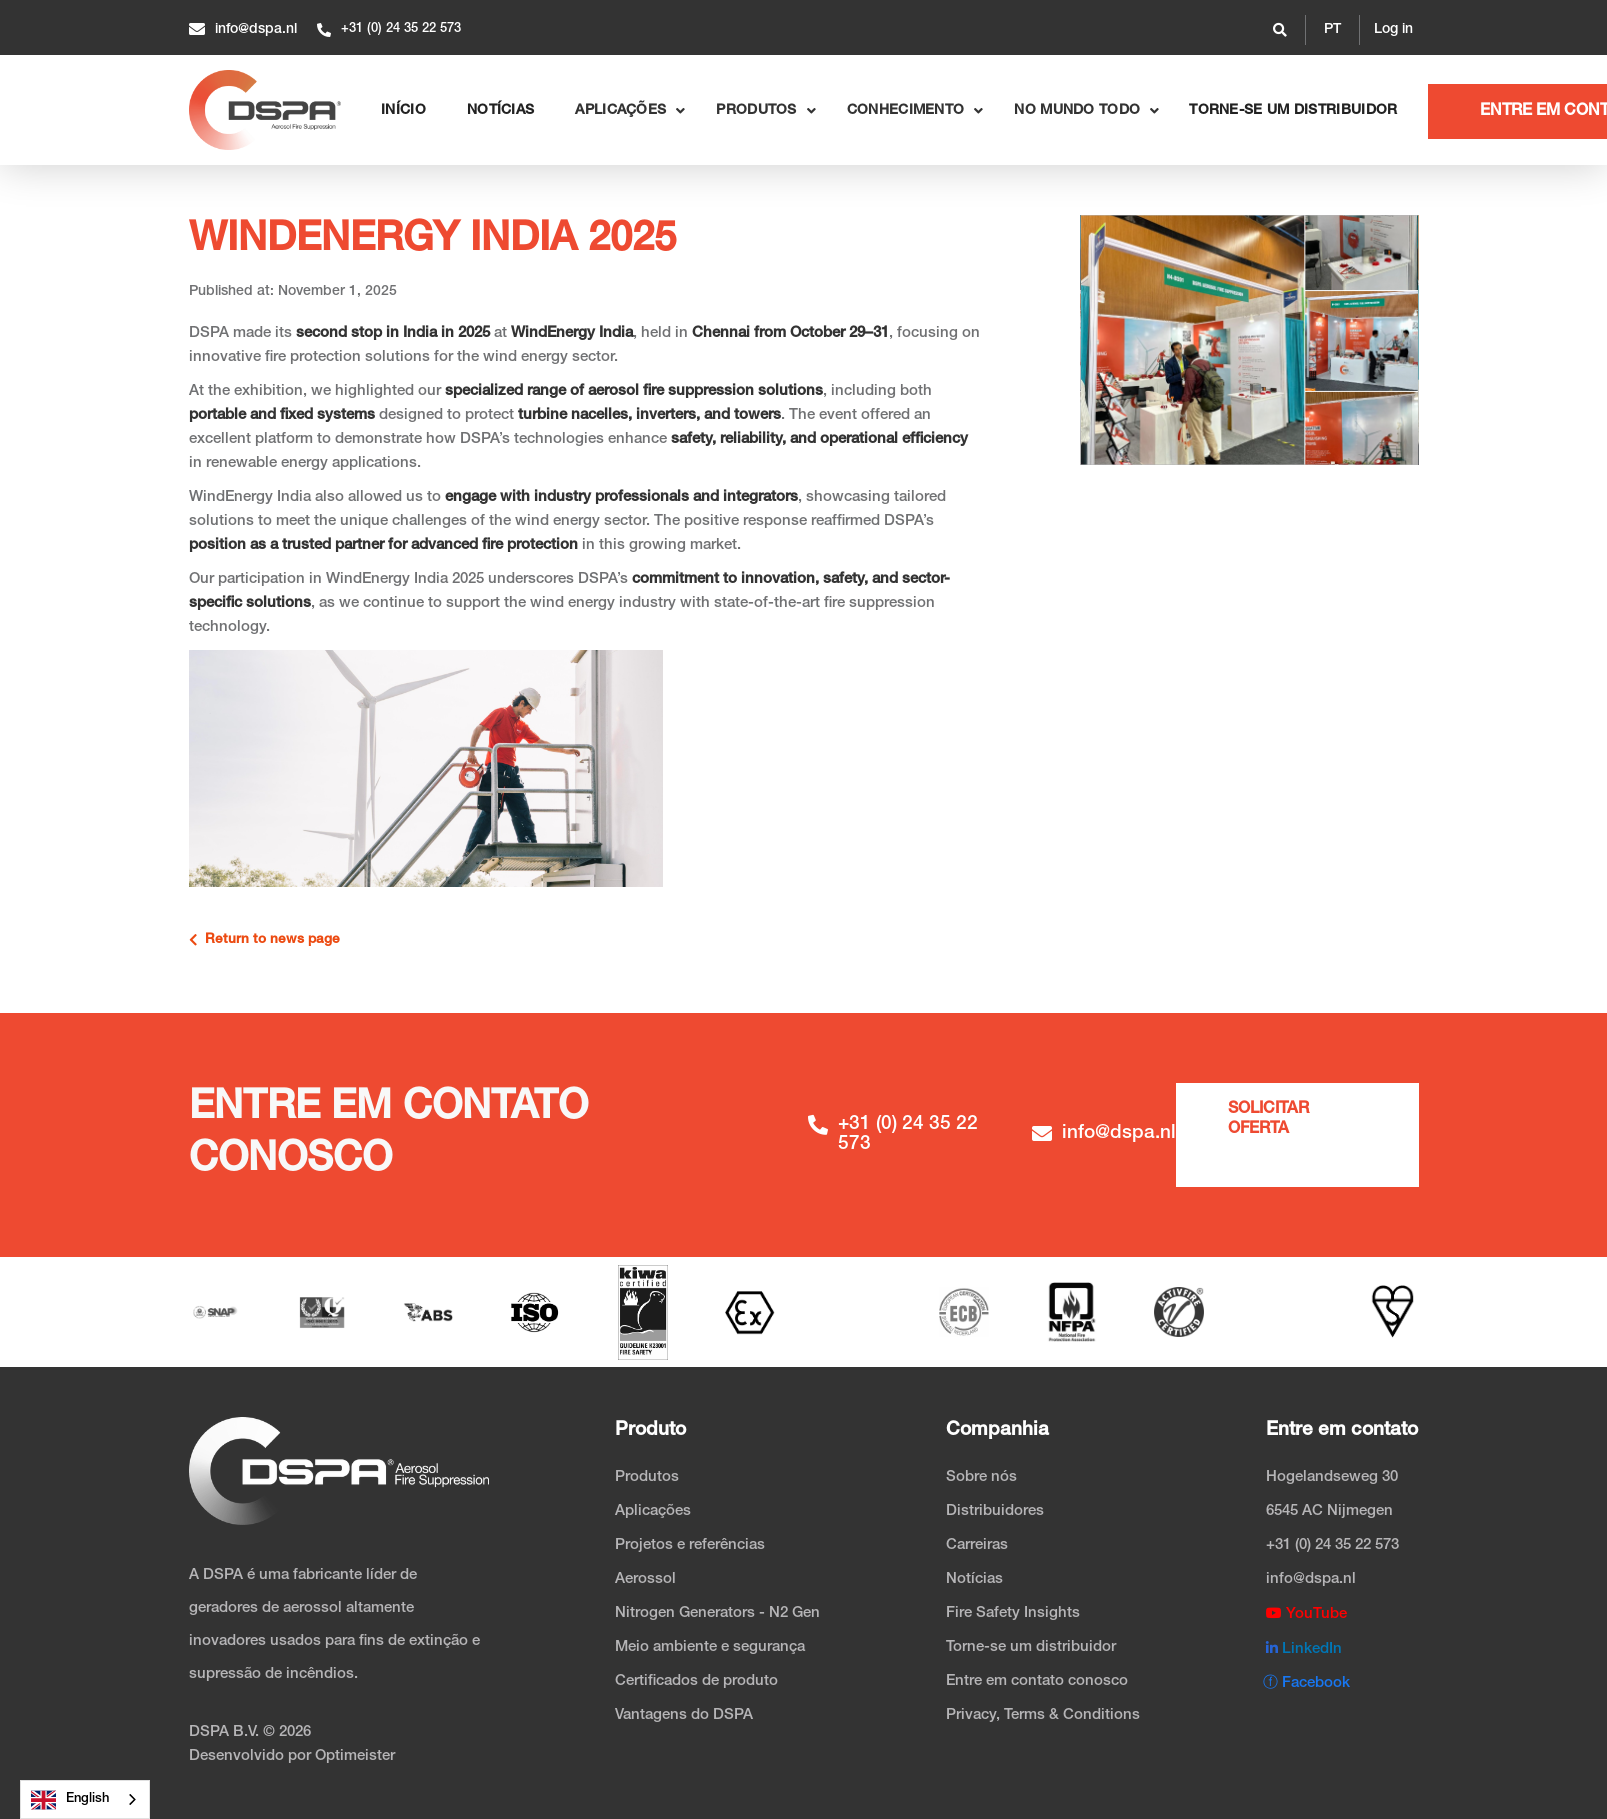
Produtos (647, 1477)
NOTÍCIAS (500, 111)
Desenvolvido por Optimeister (292, 1756)
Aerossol (645, 1579)
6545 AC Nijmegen (1329, 1511)
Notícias (974, 1579)
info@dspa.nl (1311, 1579)
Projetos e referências (690, 1545)
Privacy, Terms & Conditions (1043, 1715)
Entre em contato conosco (1037, 1681)
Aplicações (653, 1511)
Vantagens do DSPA (684, 1715)
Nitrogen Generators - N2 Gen (717, 1613)
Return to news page (264, 940)
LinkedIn (1304, 1649)
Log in (1393, 30)
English (70, 1800)
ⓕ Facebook (1306, 1683)
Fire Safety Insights (1013, 1613)
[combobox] (85, 1799)
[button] (1332, 30)
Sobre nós (981, 1477)
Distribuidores (995, 1511)
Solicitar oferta (1268, 1120)
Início (403, 111)
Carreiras (977, 1545)
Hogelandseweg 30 (1332, 1477)
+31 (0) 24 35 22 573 (1332, 1545)
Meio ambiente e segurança (710, 1647)
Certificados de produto (696, 1681)
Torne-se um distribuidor (1293, 111)
